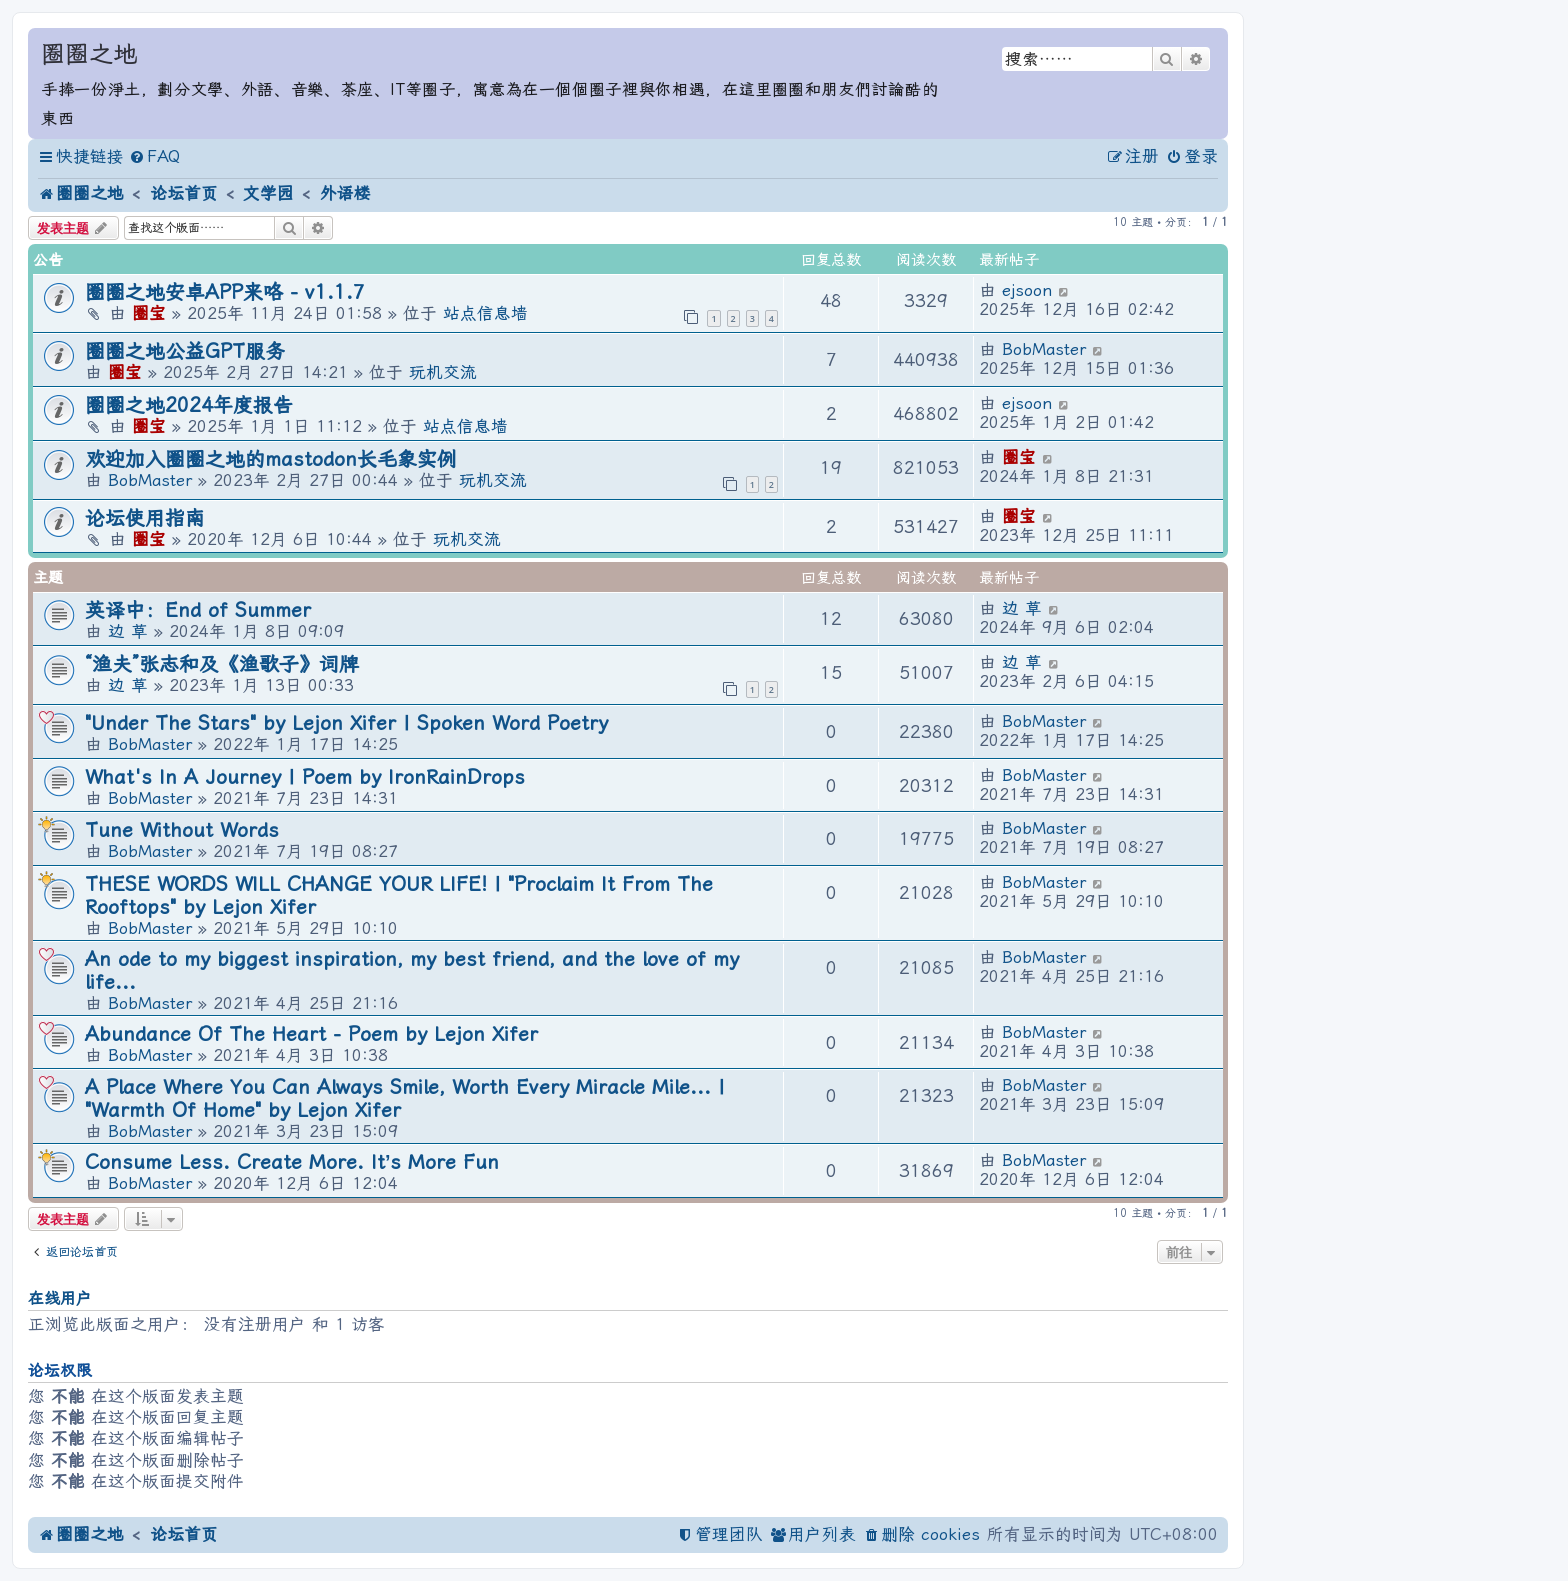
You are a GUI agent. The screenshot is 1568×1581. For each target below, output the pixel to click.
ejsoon (1027, 290)
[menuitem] (154, 157)
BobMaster (1044, 349)
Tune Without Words (182, 830)
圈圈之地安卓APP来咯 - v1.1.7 (225, 292)
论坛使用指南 (145, 518)
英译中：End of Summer (198, 610)
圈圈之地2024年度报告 (189, 405)
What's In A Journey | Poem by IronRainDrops (305, 777)
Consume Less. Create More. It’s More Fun (292, 1162)
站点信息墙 (485, 313)
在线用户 (60, 1298)
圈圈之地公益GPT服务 (185, 351)
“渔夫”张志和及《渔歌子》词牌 (222, 664)
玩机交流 (443, 372)
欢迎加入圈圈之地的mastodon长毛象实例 (271, 459)
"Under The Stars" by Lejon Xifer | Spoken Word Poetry (346, 723)
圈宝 (149, 313)
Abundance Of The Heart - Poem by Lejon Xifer (311, 1034)
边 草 (128, 631)
